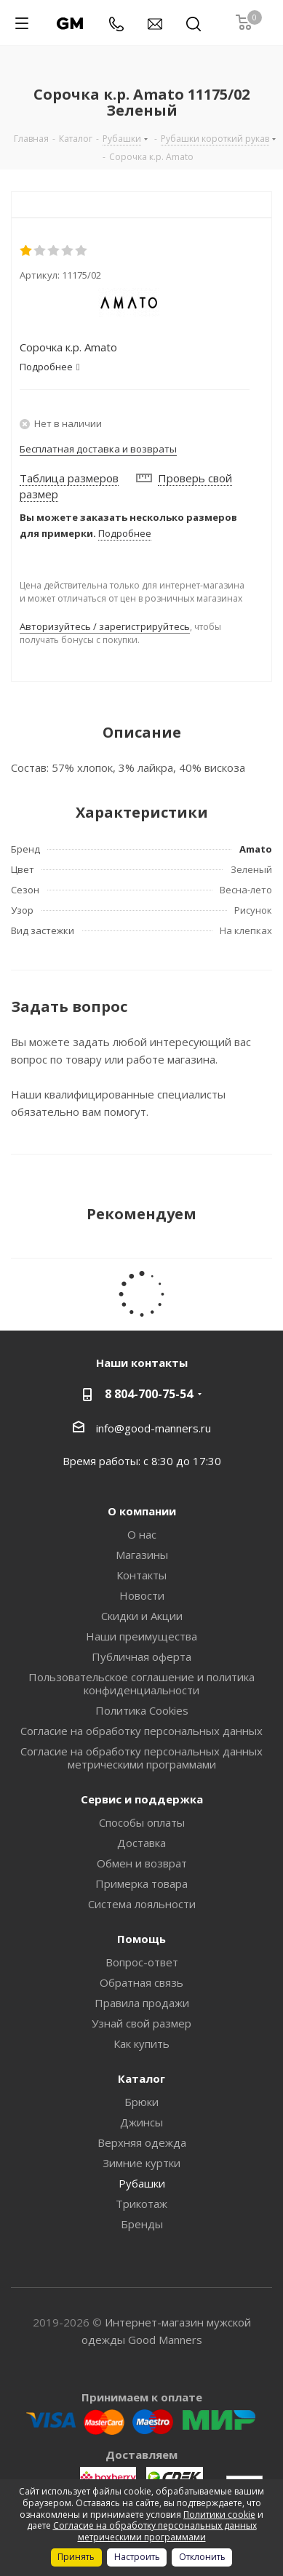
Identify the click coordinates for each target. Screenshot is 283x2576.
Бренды (142, 2224)
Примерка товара (141, 1883)
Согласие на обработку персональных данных (141, 1730)
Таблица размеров (69, 478)
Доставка (141, 1842)
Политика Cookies (141, 1710)
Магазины (142, 1554)
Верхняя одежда (141, 2142)
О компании (142, 1511)
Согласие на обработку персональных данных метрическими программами (141, 1757)
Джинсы (141, 2122)
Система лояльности (142, 1904)
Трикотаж (141, 2203)
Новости (141, 1595)
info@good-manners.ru (153, 1427)
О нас (141, 1534)
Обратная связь (141, 1982)
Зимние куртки (141, 2163)
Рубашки (142, 2183)
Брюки (141, 2101)
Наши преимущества (141, 1636)
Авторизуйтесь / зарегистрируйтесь (105, 626)
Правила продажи (142, 2002)
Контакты (141, 1575)
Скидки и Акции (142, 1615)
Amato (255, 849)
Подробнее (124, 533)
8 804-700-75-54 (149, 1394)
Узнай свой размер (141, 2023)
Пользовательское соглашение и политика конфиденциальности (141, 1683)
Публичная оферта (141, 1656)
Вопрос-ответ (141, 1962)
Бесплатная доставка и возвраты (98, 448)
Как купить (141, 2043)
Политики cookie (219, 2514)
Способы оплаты (142, 1822)
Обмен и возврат (142, 1863)
